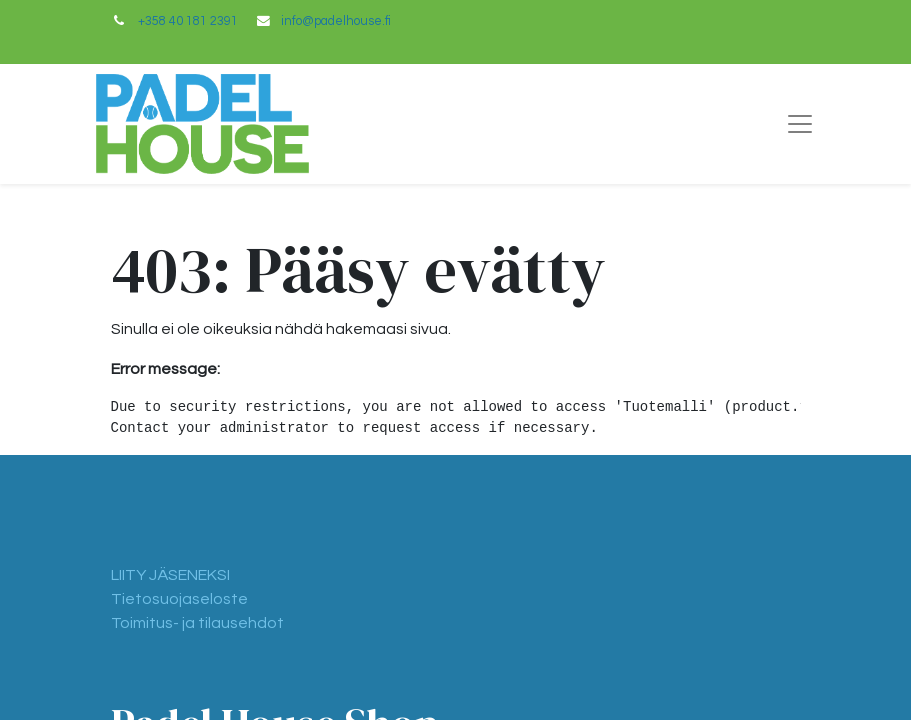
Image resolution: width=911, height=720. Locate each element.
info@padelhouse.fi (336, 21)
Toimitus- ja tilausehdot (197, 623)
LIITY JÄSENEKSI (170, 575)
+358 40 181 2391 (188, 21)
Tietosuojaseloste (179, 599)
